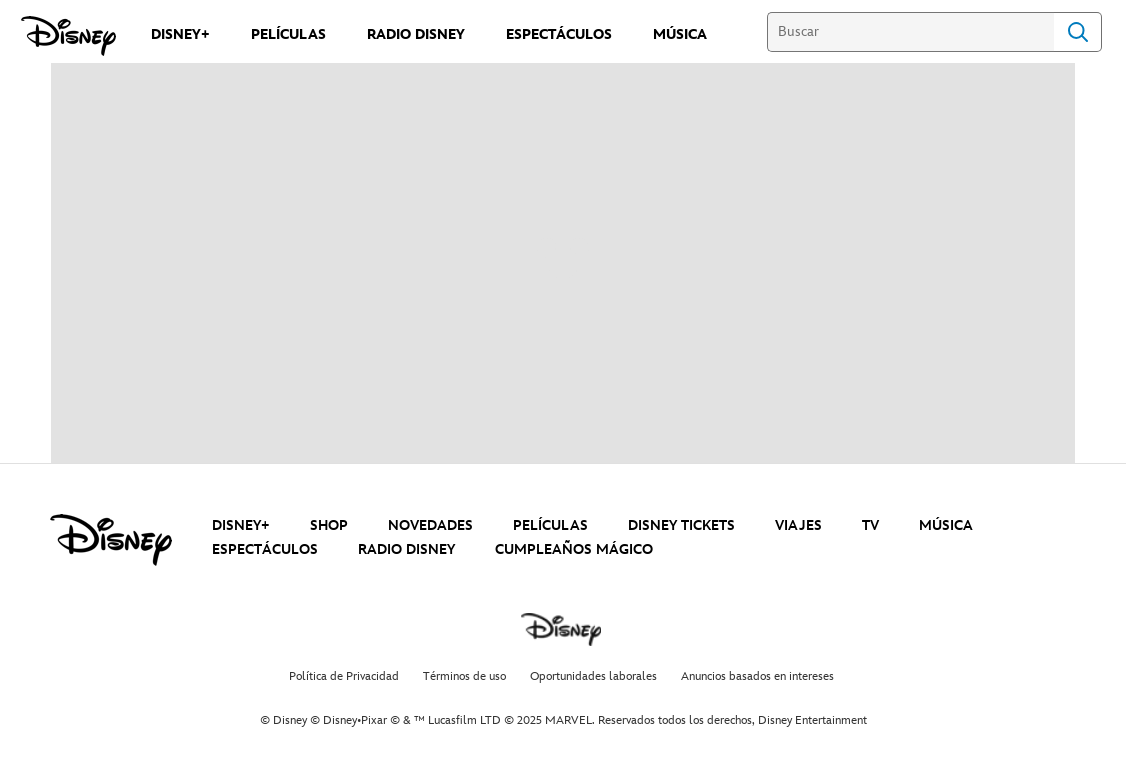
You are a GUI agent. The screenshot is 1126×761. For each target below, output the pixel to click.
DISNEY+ (241, 525)
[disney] (111, 540)
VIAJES (798, 525)
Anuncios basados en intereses (757, 676)
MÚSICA (946, 525)
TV (870, 525)
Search (1078, 32)
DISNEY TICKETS (681, 525)
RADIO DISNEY (406, 549)
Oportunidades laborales (593, 676)
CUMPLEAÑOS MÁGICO (574, 549)
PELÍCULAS (550, 525)
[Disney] (68, 36)
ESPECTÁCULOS (265, 549)
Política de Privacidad (344, 676)
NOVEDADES (430, 525)
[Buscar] (910, 32)
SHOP (329, 525)
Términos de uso (464, 676)
